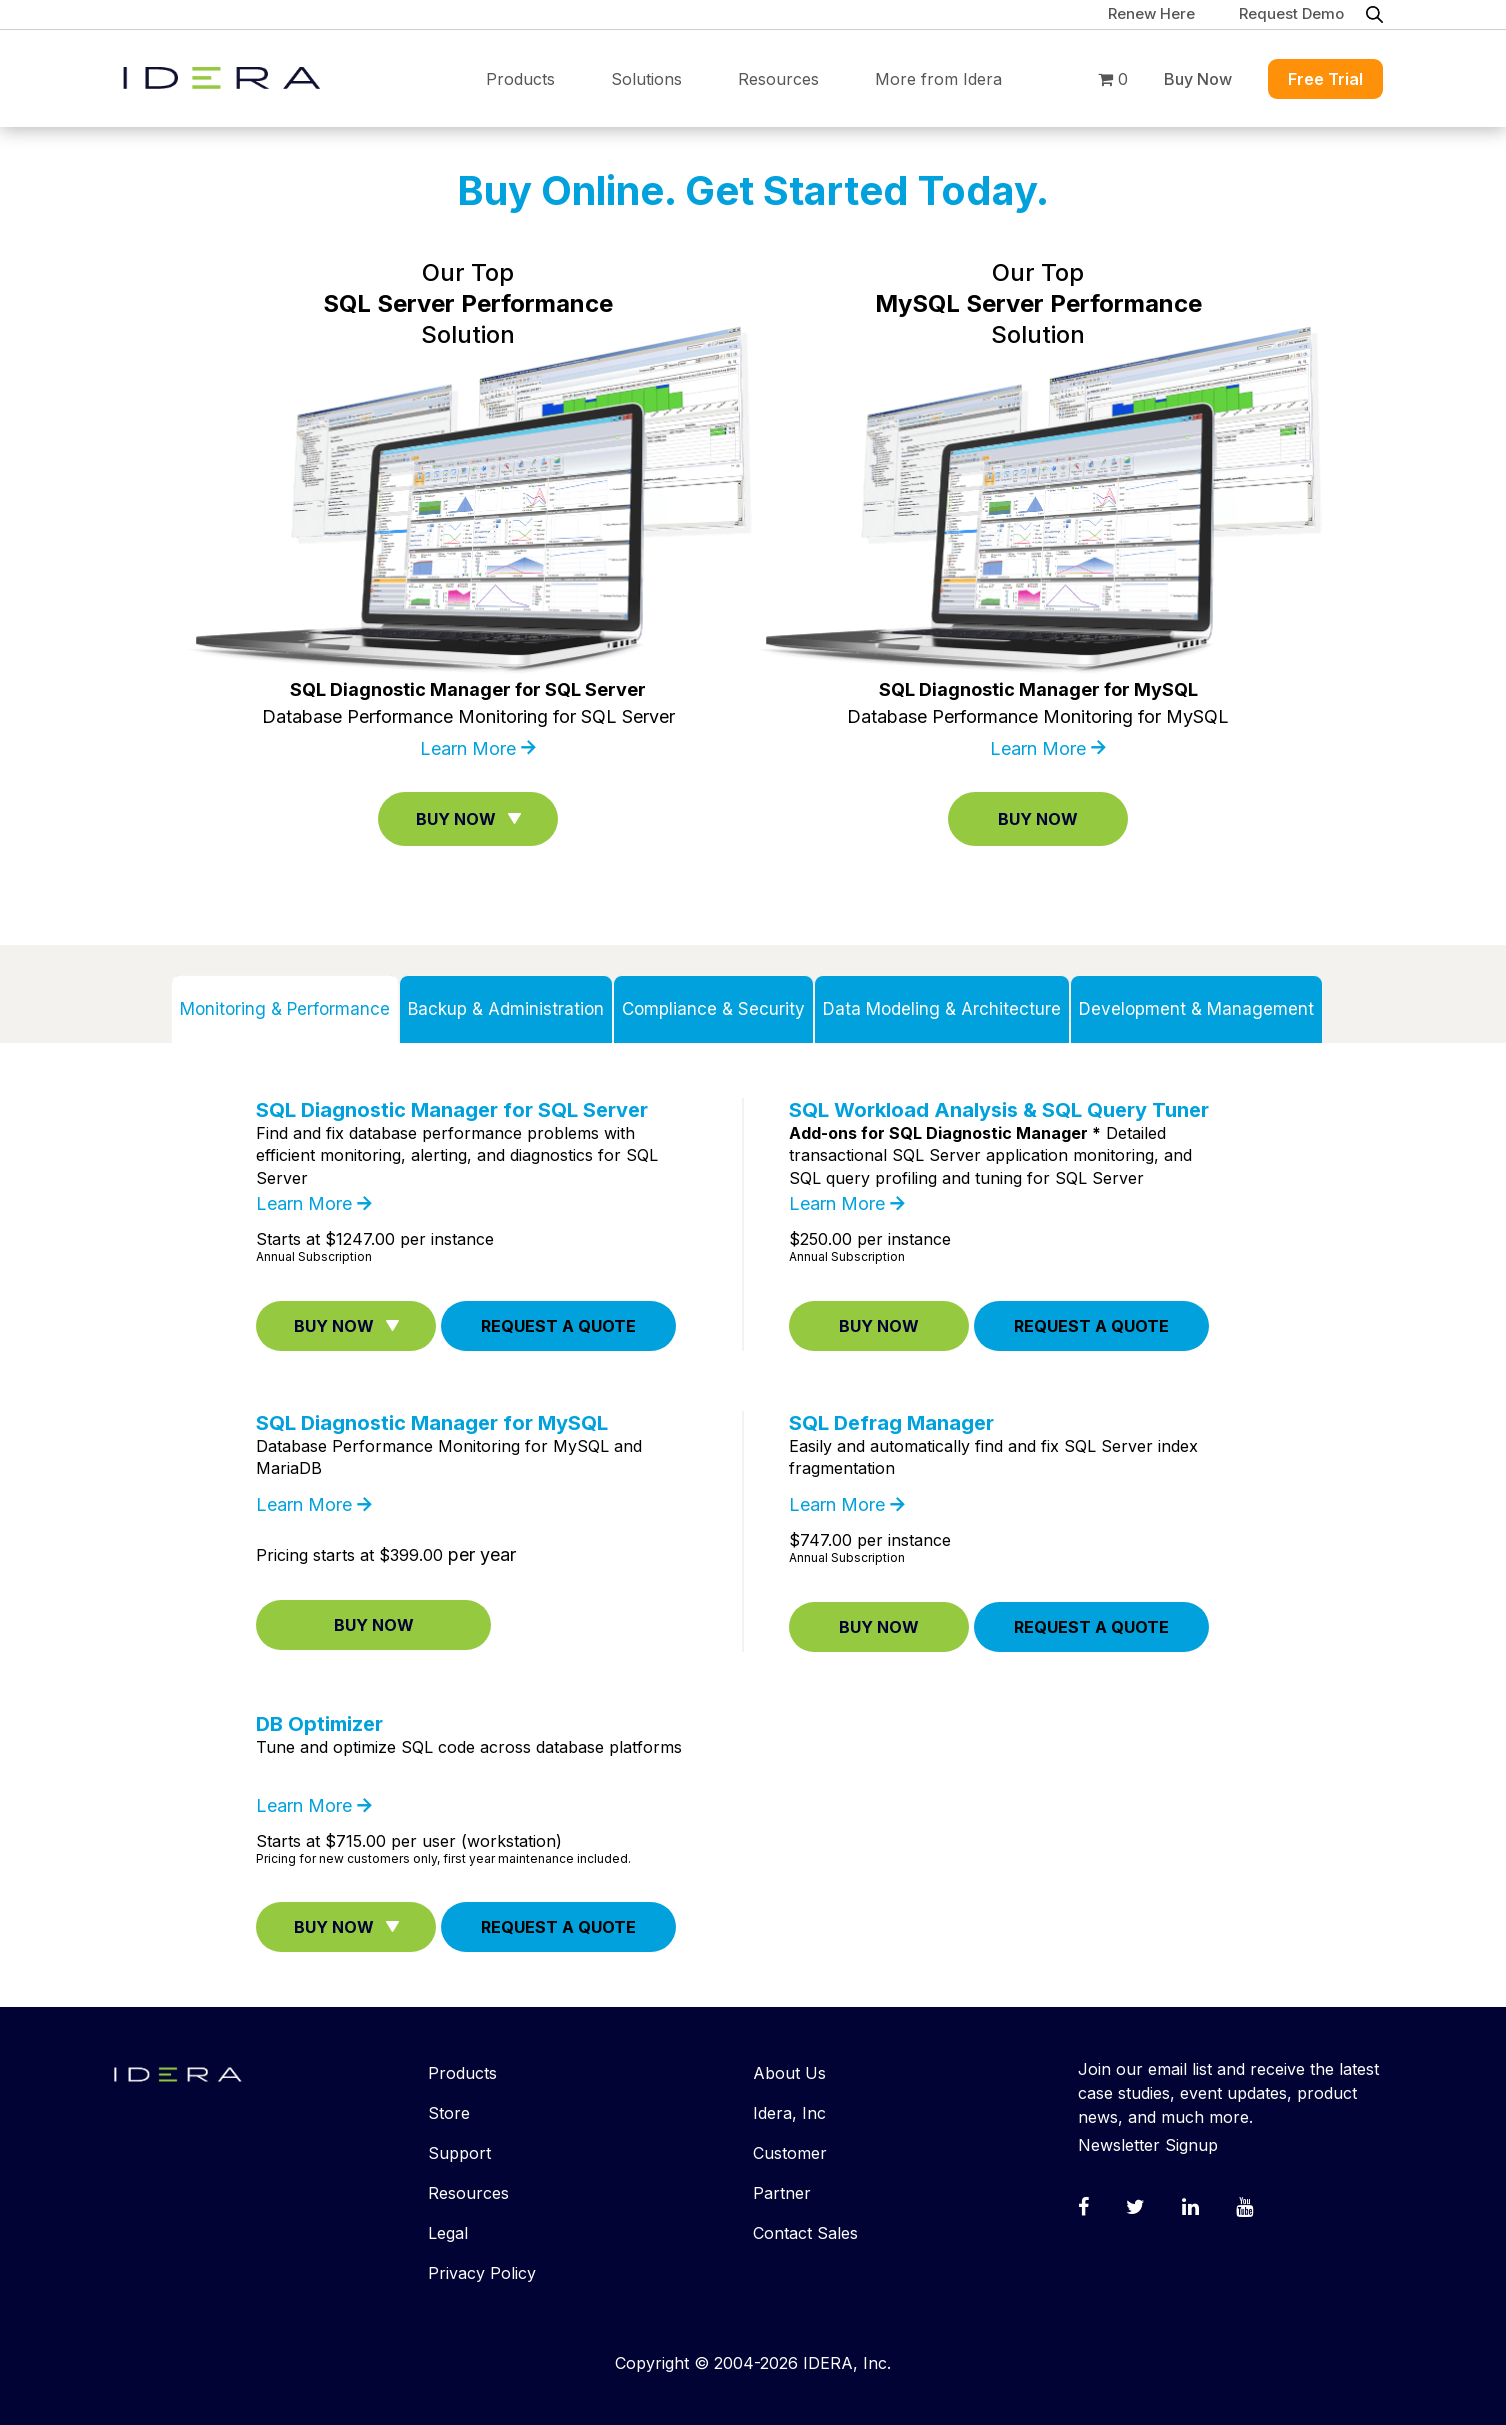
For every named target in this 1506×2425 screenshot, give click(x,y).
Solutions (646, 79)
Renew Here (1151, 13)
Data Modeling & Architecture (942, 1009)
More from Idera (938, 79)
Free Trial (1325, 79)
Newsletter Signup (1148, 2145)
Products (520, 79)
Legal (448, 2233)
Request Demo (1291, 13)
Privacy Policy (482, 2273)
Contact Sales (805, 2233)
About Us (789, 2073)
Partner (782, 2193)
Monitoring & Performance (285, 1009)
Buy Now (1198, 79)
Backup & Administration (506, 1009)
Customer (790, 2153)
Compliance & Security (713, 1009)
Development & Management (1196, 1009)
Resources (778, 79)
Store (449, 2113)
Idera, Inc (789, 2113)
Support (459, 2153)
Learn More (468, 748)
